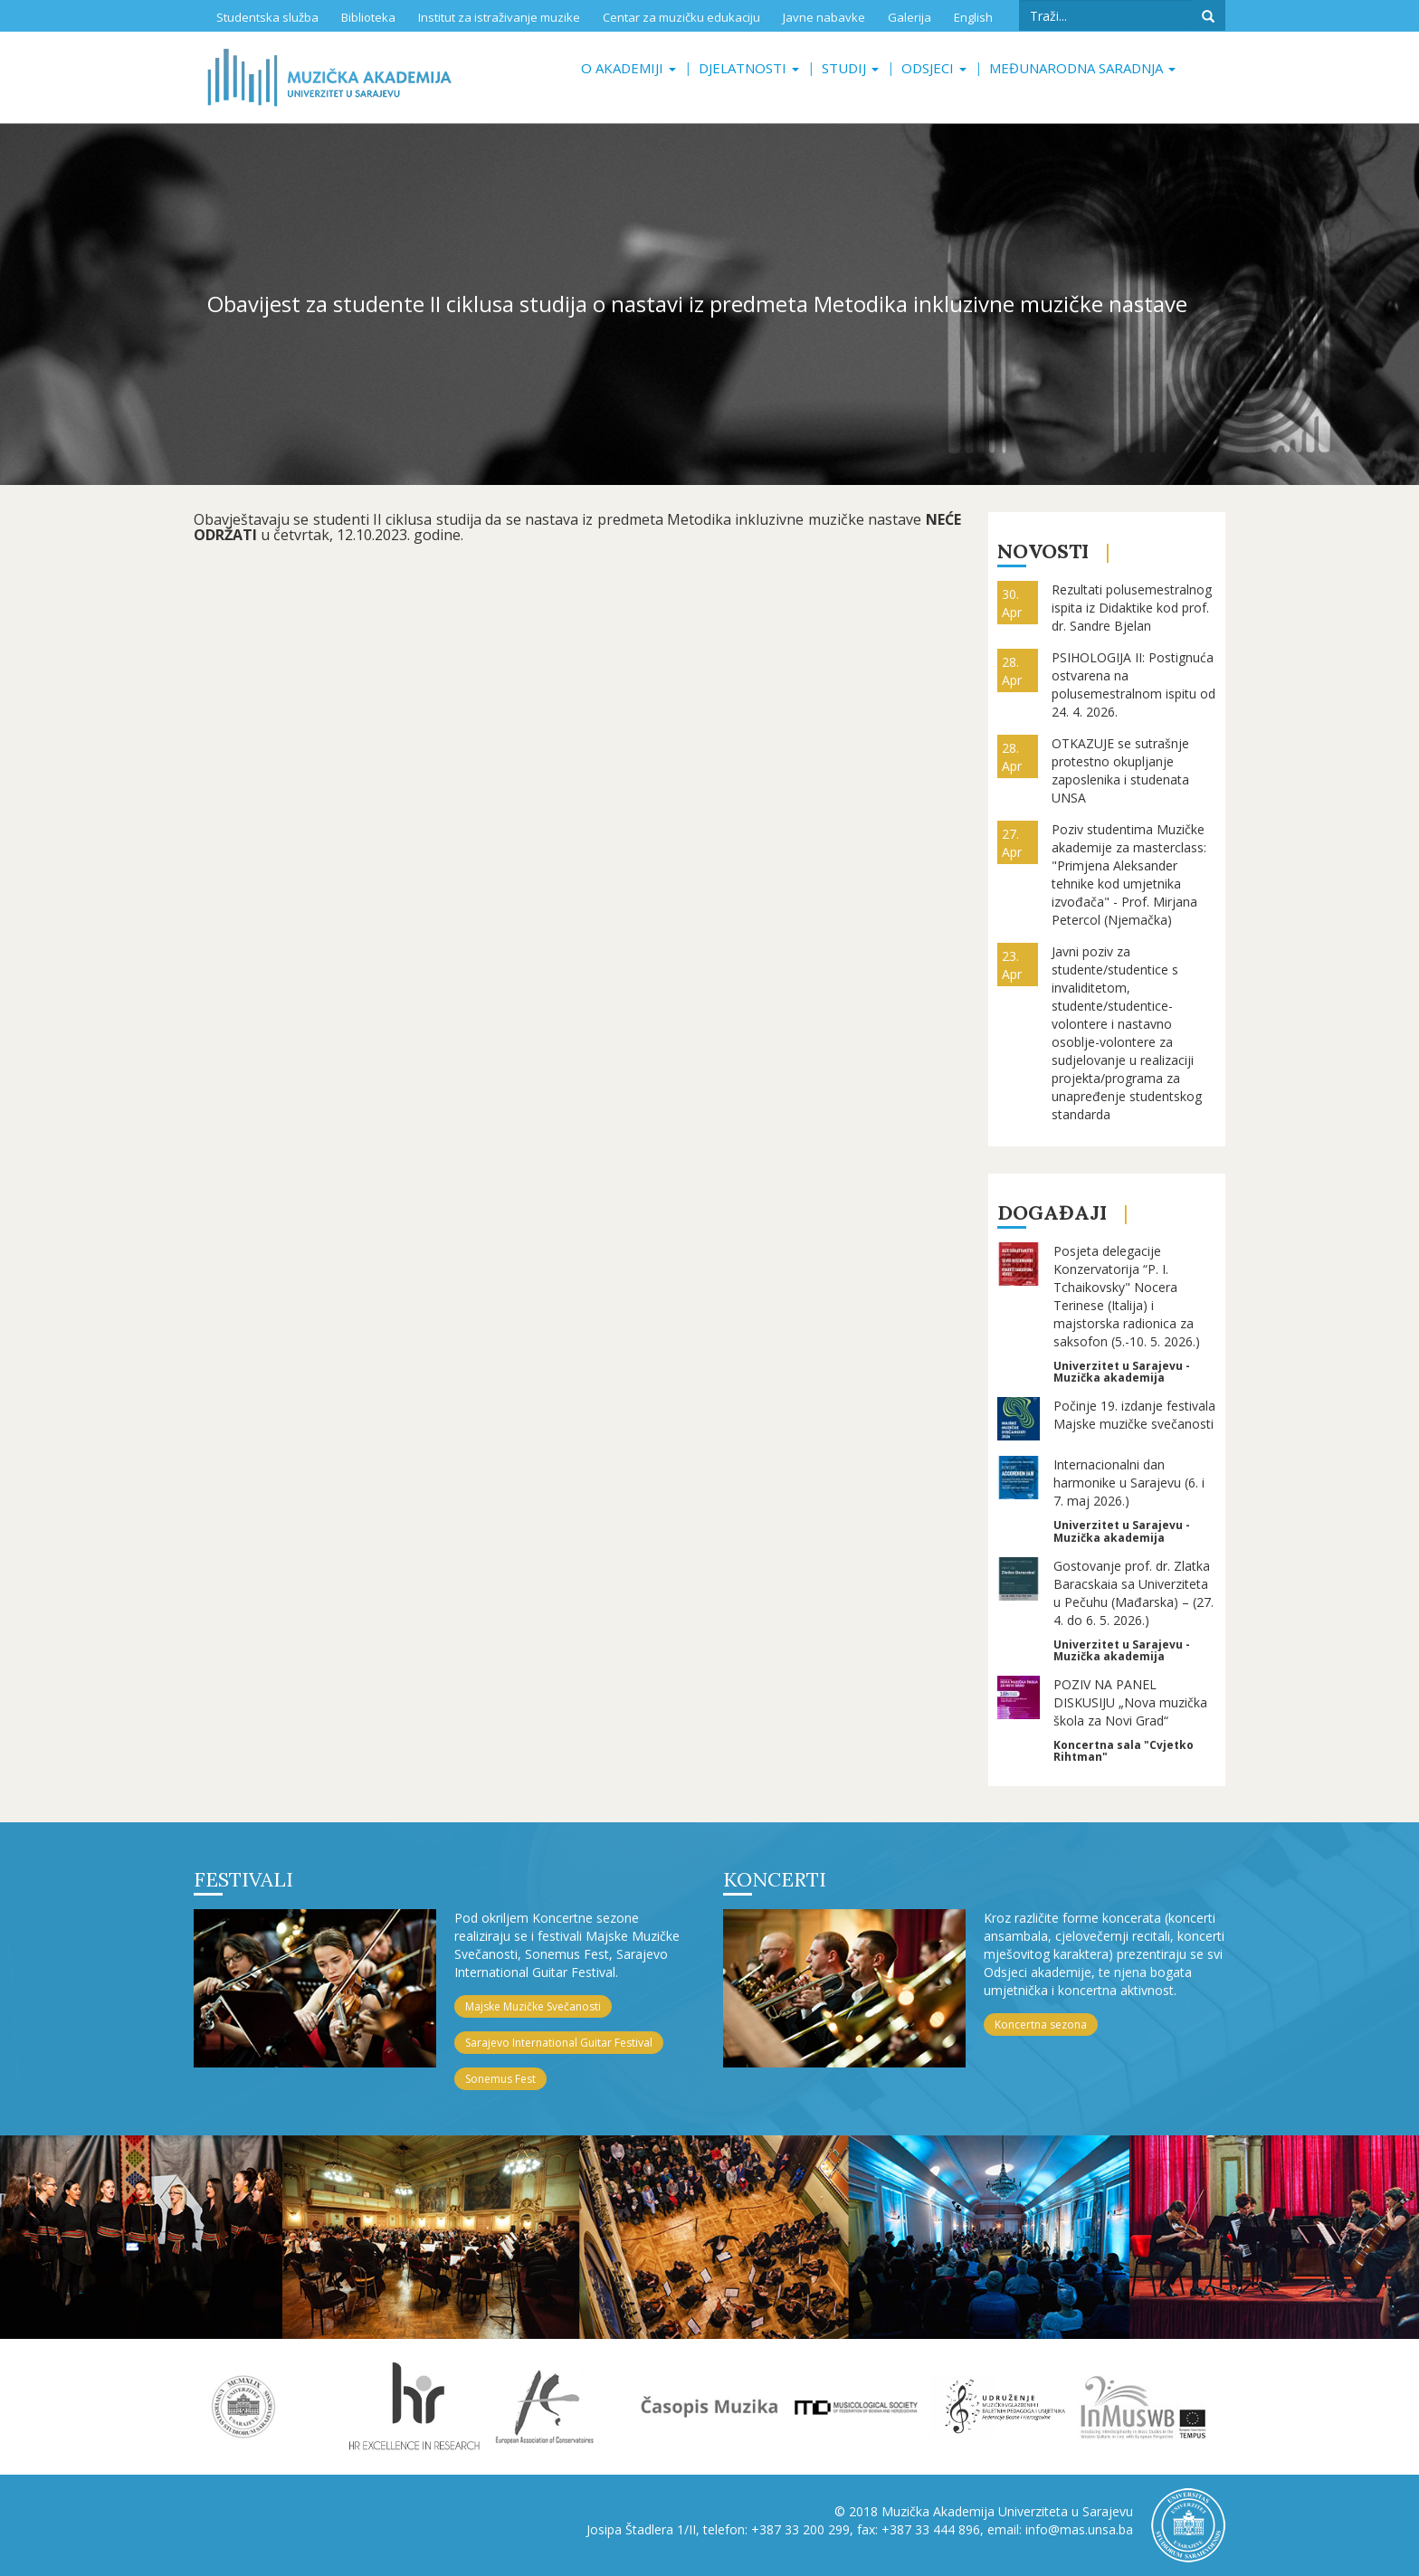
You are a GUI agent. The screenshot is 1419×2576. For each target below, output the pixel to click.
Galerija (909, 17)
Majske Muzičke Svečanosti (533, 2006)
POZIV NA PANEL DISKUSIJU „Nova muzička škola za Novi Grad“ (1130, 1702)
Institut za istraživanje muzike (499, 17)
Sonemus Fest (500, 2078)
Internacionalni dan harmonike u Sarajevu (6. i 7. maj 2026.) (1129, 1482)
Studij (850, 68)
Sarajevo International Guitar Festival (558, 2042)
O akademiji (628, 68)
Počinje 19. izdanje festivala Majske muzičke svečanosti (1134, 1414)
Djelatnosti (749, 68)
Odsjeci (934, 68)
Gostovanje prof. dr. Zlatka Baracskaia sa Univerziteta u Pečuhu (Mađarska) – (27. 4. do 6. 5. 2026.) (1133, 1593)
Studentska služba (267, 17)
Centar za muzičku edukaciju (681, 17)
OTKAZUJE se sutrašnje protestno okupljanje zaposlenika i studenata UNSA (1120, 770)
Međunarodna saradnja (1082, 68)
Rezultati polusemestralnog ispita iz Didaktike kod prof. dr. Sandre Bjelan (1132, 607)
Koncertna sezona (1041, 2024)
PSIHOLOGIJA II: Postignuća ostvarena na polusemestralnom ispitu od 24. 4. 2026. (1133, 684)
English (973, 17)
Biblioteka (368, 17)
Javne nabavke (824, 17)
